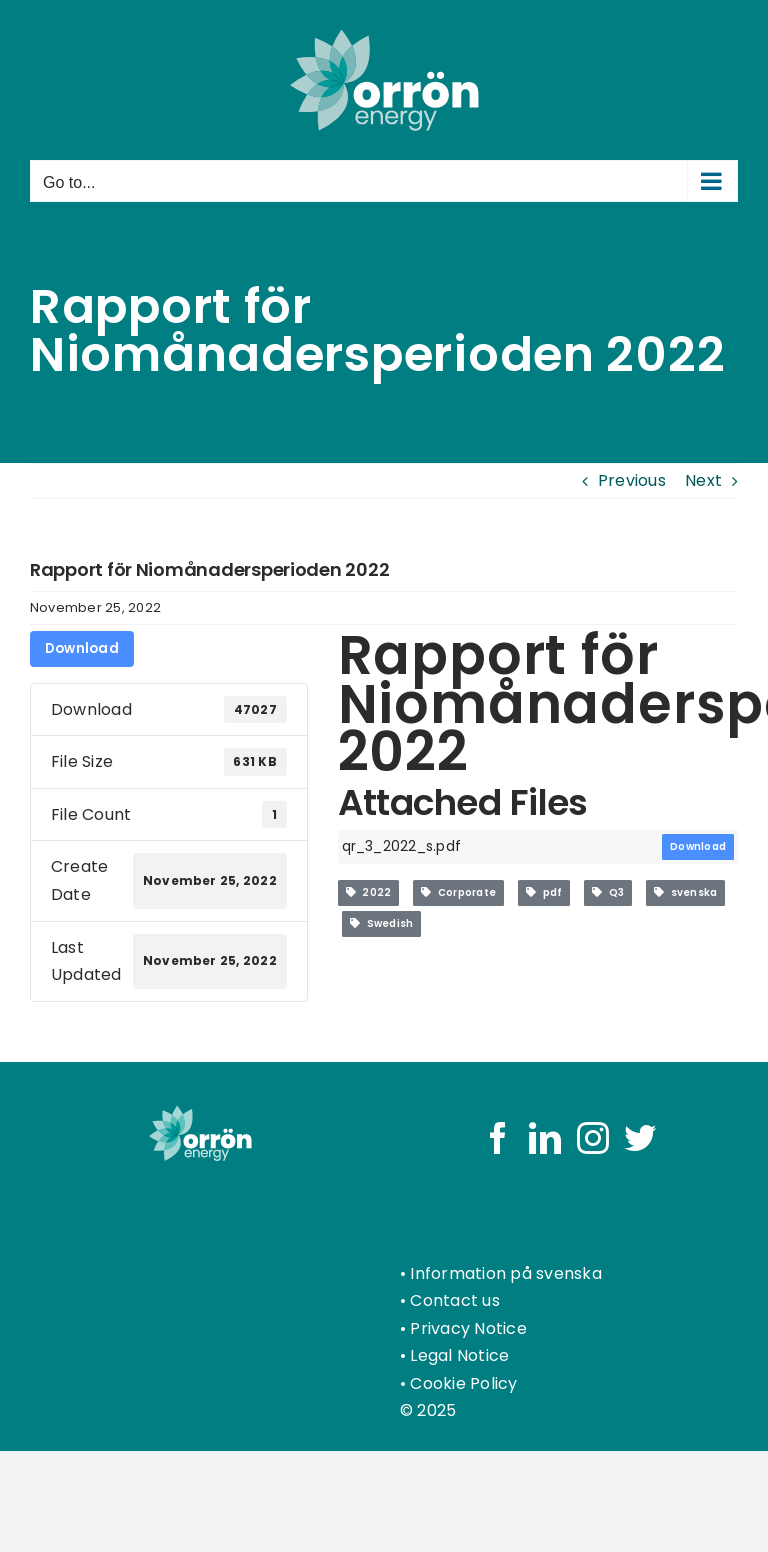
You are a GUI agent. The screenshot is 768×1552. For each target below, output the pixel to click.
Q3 (608, 892)
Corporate (458, 892)
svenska (686, 892)
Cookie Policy (463, 1383)
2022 (369, 892)
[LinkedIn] (545, 1138)
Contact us (454, 1300)
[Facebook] (498, 1138)
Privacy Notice (468, 1328)
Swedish (382, 923)
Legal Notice (459, 1355)
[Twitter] (640, 1138)
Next (703, 480)
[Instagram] (593, 1138)
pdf (544, 892)
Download (82, 648)
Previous (632, 480)
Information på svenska (505, 1273)
